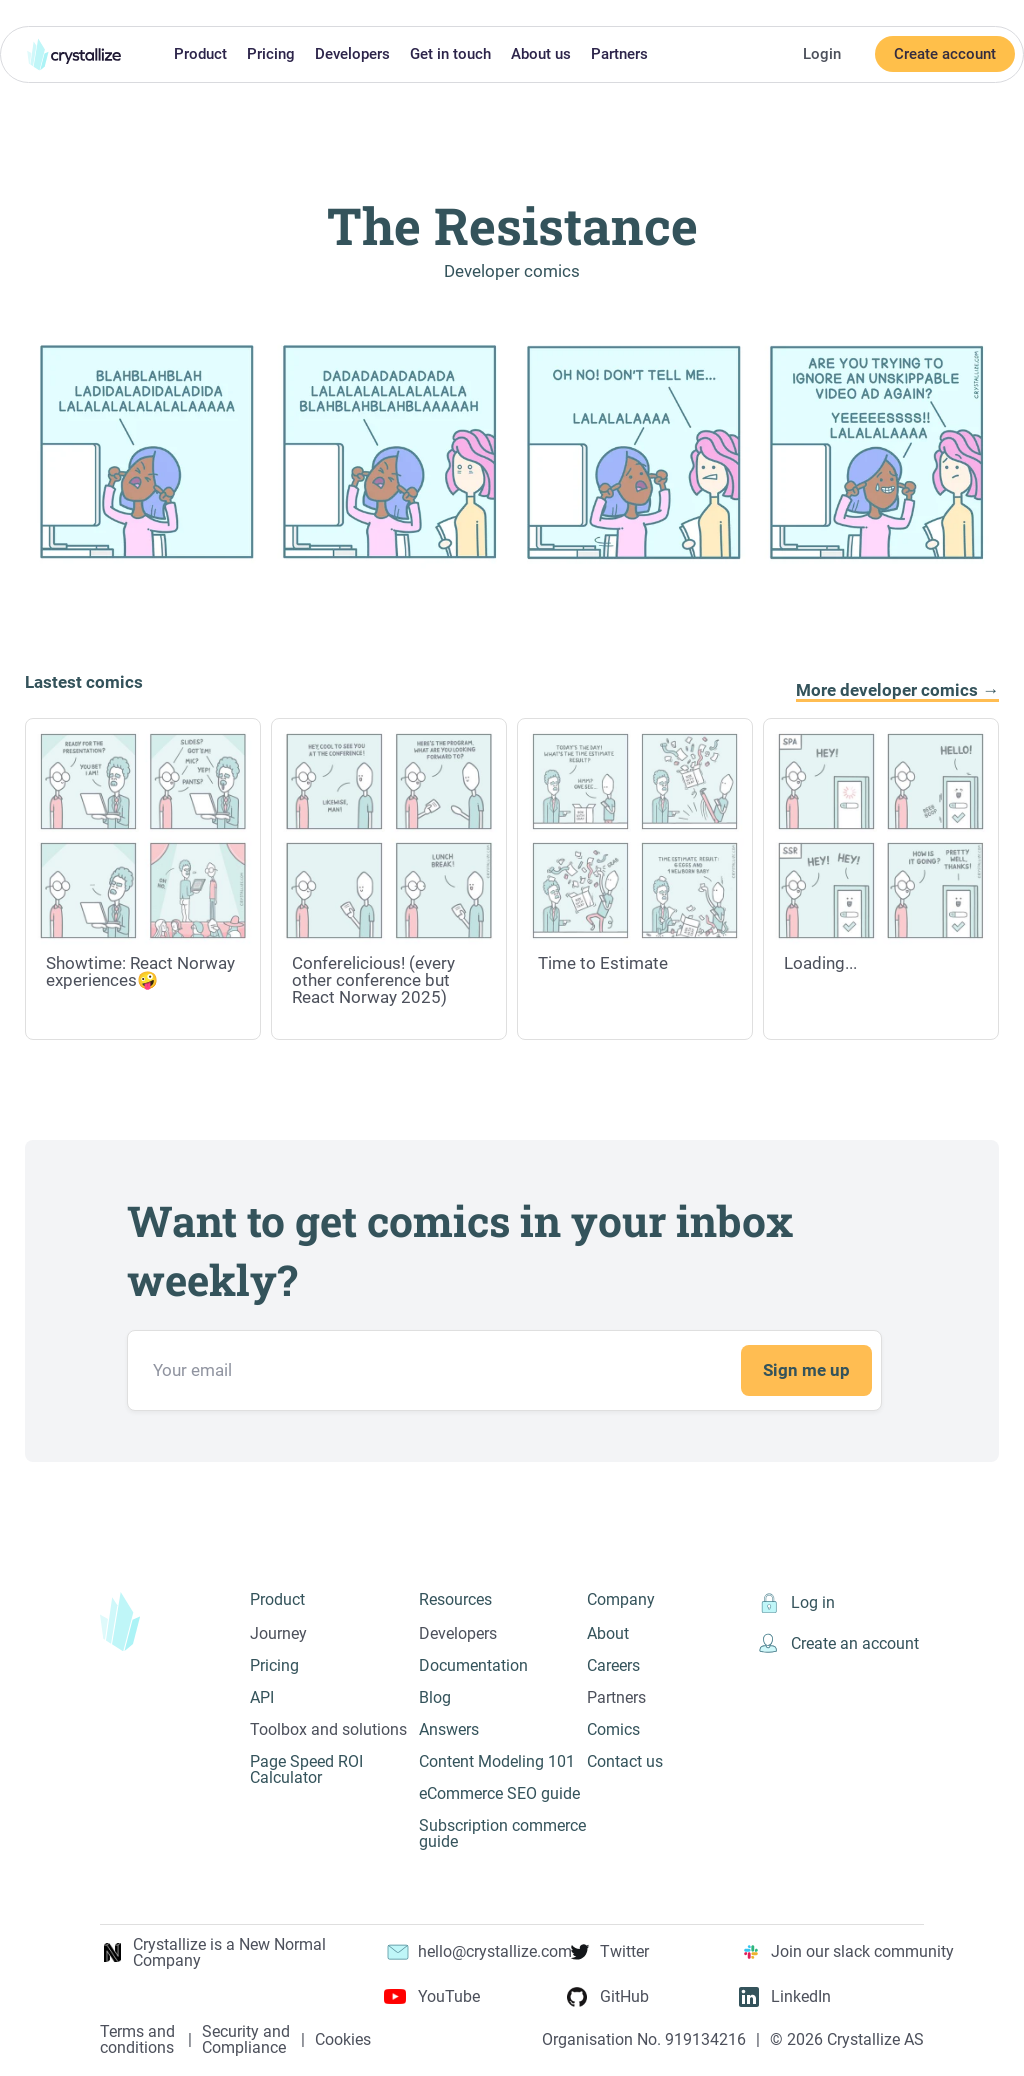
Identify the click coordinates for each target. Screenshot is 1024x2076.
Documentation (473, 1665)
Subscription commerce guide (502, 1833)
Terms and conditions (137, 2040)
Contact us (625, 1761)
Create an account (837, 1643)
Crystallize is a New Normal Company (213, 1953)
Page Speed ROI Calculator (306, 1769)
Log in (795, 1604)
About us (541, 54)
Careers (613, 1665)
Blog (435, 1697)
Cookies (343, 2040)
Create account (945, 54)
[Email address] (504, 1370)
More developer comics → (897, 690)
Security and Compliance (246, 2040)
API (262, 1697)
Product (200, 54)
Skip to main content (8, 13)
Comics (613, 1729)
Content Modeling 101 (497, 1761)
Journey (278, 1633)
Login (822, 54)
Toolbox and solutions (328, 1729)
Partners (619, 54)
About (608, 1633)
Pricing (271, 54)
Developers (352, 54)
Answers (449, 1729)
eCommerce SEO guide (499, 1793)
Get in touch (450, 54)
